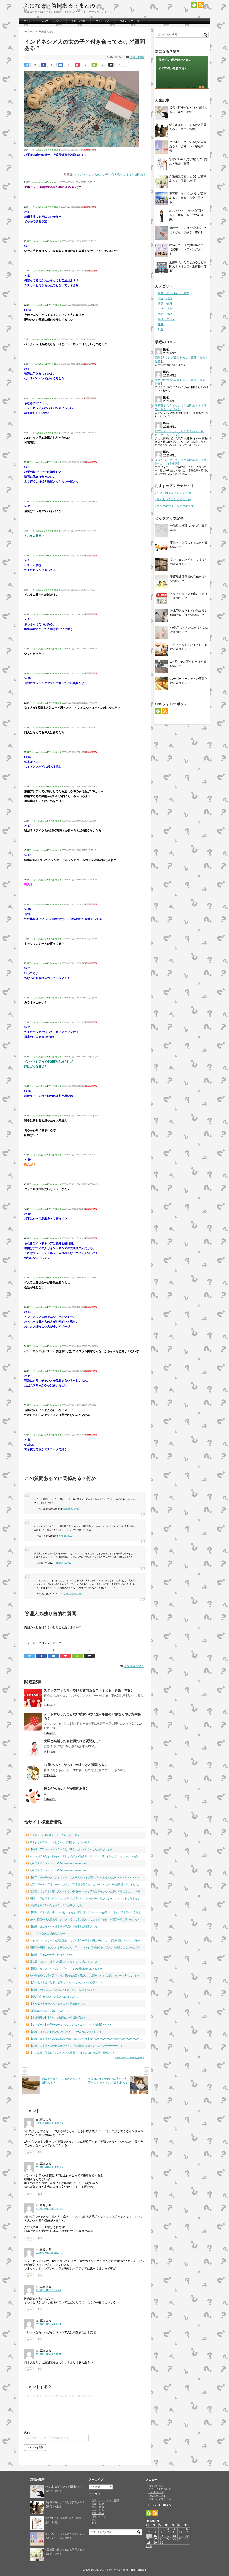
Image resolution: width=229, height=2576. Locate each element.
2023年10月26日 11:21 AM (49, 2167)
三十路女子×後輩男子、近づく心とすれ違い (54, 1835)
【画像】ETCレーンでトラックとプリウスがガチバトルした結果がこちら (71, 1849)
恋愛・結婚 (137, 57)
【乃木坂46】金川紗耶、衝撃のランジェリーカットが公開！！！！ (67, 1982)
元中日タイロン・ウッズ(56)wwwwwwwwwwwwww (58, 1863)
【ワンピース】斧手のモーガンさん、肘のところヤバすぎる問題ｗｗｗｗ (71, 2024)
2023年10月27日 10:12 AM (49, 2208)
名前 (27, 2432)
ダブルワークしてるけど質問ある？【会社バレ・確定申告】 (187, 146)
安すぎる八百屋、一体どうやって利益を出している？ (60, 1842)
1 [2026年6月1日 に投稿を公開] (155, 2529)
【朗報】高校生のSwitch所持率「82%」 (52, 1954)
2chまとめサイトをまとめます (174, 505)
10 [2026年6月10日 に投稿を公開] (168, 2532)
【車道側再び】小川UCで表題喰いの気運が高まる (58, 2017)
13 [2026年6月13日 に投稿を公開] (187, 2532)
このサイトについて (51, 21)
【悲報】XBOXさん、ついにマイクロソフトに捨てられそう (63, 1989)
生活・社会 (165, 308)
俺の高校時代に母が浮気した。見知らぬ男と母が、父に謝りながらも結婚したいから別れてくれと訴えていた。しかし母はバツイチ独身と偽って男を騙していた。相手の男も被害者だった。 (88, 1975)
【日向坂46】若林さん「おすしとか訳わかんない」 (59, 2003)
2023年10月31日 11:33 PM (49, 2252)
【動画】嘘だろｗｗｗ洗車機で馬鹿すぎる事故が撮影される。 (65, 1926)
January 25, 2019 (74, 1593)
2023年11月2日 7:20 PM (48, 2290)
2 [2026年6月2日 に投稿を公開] (161, 2529)
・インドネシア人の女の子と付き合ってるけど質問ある (110, 174)
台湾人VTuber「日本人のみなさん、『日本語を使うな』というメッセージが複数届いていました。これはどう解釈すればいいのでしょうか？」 (88, 1884)
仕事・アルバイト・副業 (173, 293)
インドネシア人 (134, 1666)
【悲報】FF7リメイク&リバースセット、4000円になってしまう (65, 2031)
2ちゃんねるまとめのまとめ (173, 492)
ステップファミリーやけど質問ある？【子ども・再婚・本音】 (89, 1690)
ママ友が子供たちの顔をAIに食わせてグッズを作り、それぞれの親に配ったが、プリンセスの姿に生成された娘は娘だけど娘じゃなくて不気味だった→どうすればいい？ (88, 1856)
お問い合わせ (78, 21)
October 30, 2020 (70, 1509)
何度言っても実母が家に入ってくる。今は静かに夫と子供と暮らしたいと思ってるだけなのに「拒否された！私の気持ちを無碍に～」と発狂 (88, 1891)
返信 (40, 2152)
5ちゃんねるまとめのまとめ (173, 499)
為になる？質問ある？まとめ (59, 5)
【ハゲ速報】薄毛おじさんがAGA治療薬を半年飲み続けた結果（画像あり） (72, 2052)
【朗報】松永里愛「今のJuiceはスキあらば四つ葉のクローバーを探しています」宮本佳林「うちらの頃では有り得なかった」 (88, 1912)
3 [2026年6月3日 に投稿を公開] (168, 2529)
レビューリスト (157, 2495)
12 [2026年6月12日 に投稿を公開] (180, 2532)
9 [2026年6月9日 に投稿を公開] (161, 2532)
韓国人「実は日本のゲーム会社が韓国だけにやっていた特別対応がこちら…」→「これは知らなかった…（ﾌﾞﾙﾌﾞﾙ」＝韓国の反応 (88, 1898)
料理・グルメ (166, 319)
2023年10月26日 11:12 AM (49, 2123)
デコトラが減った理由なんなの (47, 1933)
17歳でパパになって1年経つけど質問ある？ (75, 1765)
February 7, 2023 (63, 1563)
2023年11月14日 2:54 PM (49, 2354)
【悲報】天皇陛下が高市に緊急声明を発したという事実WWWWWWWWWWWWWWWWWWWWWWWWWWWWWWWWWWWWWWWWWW (88, 2038)
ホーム (27, 21)
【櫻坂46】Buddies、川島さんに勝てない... (54, 1996)
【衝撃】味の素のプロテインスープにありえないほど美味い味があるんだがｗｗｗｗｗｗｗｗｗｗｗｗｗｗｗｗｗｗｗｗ (88, 1877)
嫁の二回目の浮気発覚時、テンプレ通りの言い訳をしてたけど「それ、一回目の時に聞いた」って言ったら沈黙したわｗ (88, 1919)
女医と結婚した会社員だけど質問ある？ (73, 1741)
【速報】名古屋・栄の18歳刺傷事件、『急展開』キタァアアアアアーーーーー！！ (76, 2045)
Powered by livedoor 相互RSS (129, 2057)
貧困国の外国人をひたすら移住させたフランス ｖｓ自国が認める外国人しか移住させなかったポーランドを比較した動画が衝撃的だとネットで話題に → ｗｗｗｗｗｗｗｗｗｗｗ (88, 1947)
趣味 (161, 324)
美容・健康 (165, 303)
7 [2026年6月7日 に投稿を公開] (149, 2532)
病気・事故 (165, 313)
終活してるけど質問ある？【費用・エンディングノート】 (186, 249)
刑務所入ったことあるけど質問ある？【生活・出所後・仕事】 (187, 266)
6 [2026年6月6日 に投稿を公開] (187, 2529)
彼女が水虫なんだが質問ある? (66, 1788)
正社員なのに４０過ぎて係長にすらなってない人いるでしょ (63, 1961)
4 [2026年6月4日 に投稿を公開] (174, 2529)
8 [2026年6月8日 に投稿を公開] (155, 2532)
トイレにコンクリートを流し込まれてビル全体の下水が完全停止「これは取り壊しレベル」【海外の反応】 (88, 1940)
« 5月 (149, 2546)
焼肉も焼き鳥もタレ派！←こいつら (50, 2010)
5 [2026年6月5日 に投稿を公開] (180, 2529)
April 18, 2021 (65, 1536)
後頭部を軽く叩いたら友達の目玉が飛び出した (56, 1905)
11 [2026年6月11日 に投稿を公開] (174, 2532)
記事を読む (50, 1705)
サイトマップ (102, 21)
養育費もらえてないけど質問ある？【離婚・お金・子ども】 (187, 198)
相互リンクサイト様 (129, 21)
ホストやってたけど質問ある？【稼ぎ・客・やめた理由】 (186, 215)
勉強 (161, 329)
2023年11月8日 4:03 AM (48, 2324)
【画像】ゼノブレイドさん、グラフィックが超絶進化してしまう (66, 1968)
